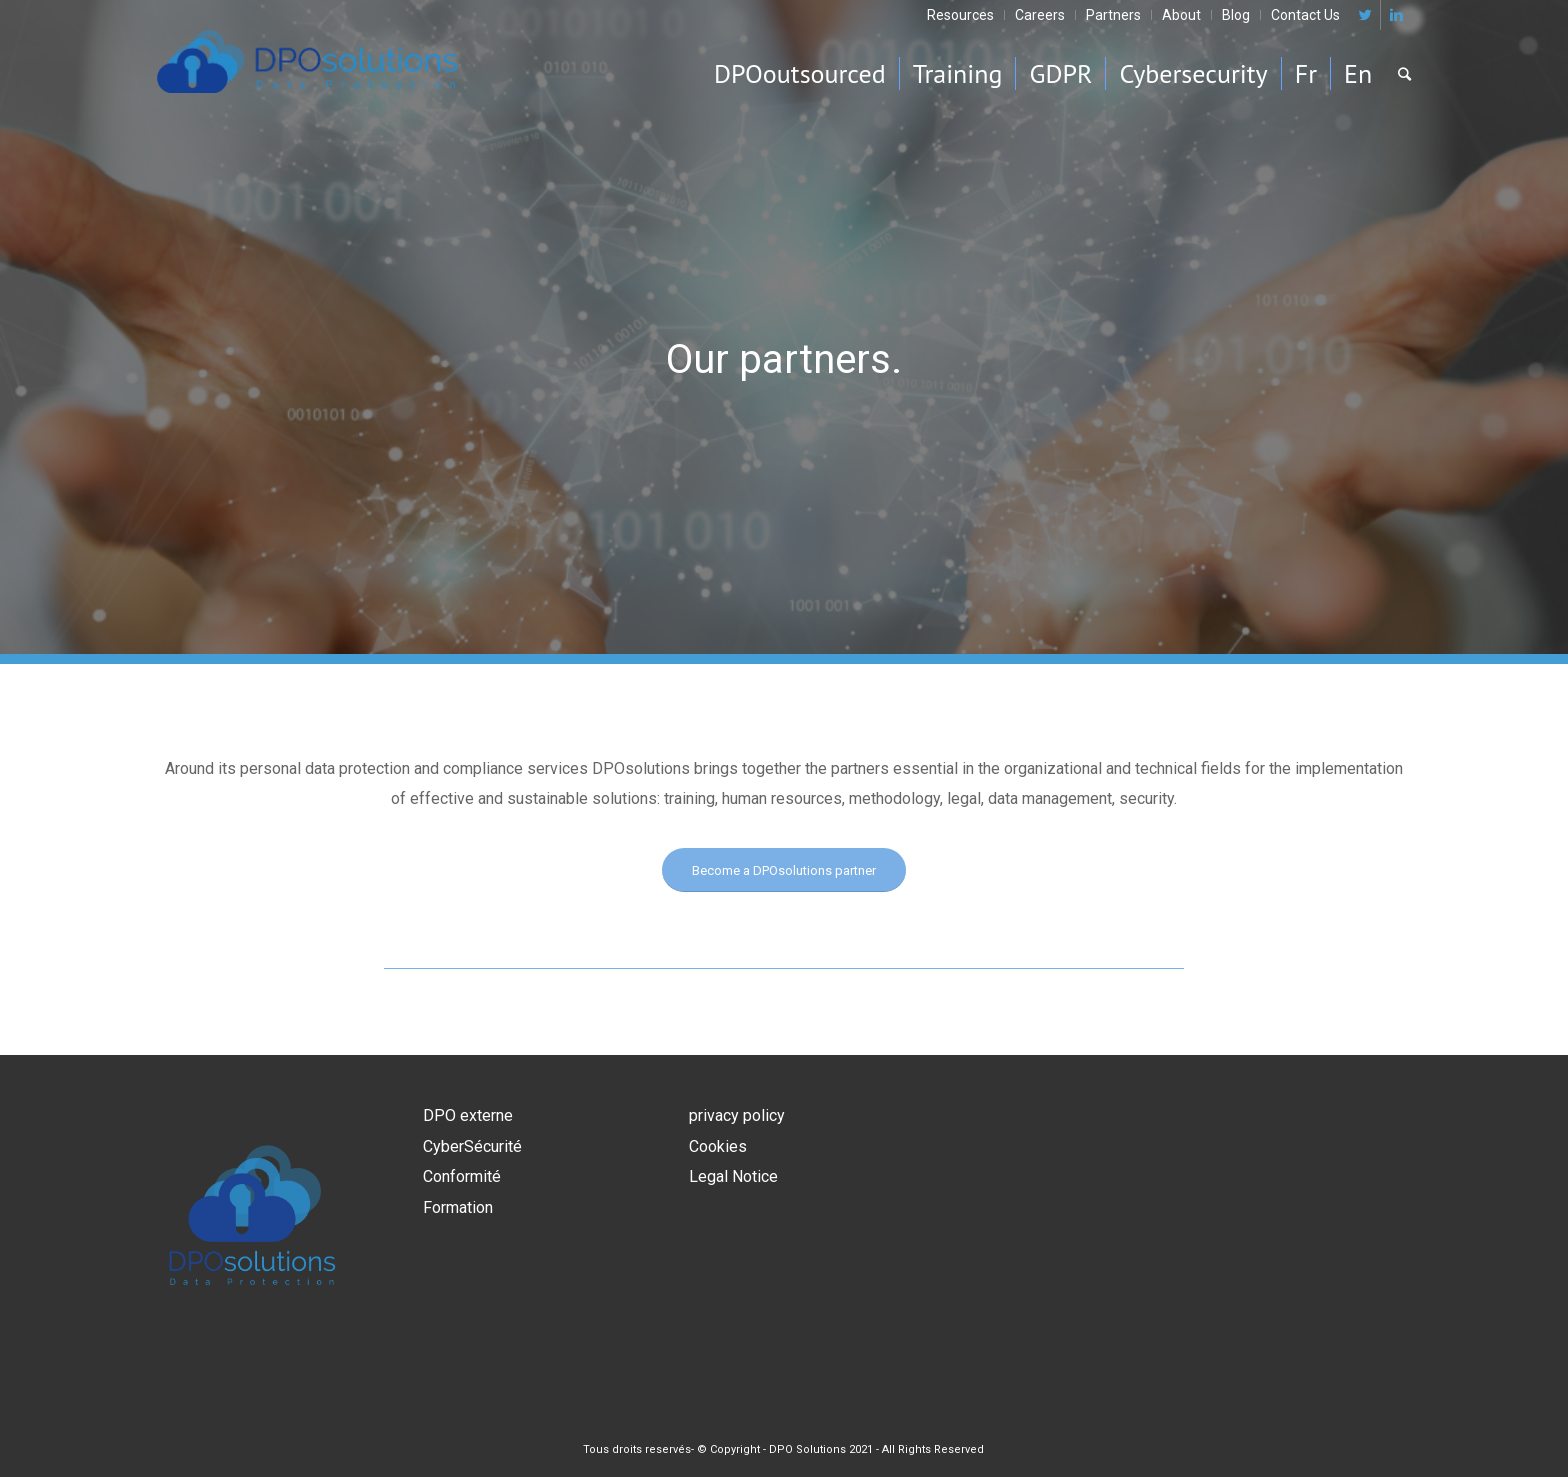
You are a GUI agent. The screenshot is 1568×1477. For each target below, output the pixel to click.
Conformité (462, 1176)
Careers (1040, 15)
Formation (458, 1207)
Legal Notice (733, 1176)
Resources (960, 15)
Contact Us (1305, 15)
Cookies (718, 1146)
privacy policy (737, 1115)
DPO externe (468, 1115)
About (1181, 15)
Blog (1236, 15)
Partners (1113, 15)
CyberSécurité (472, 1146)
